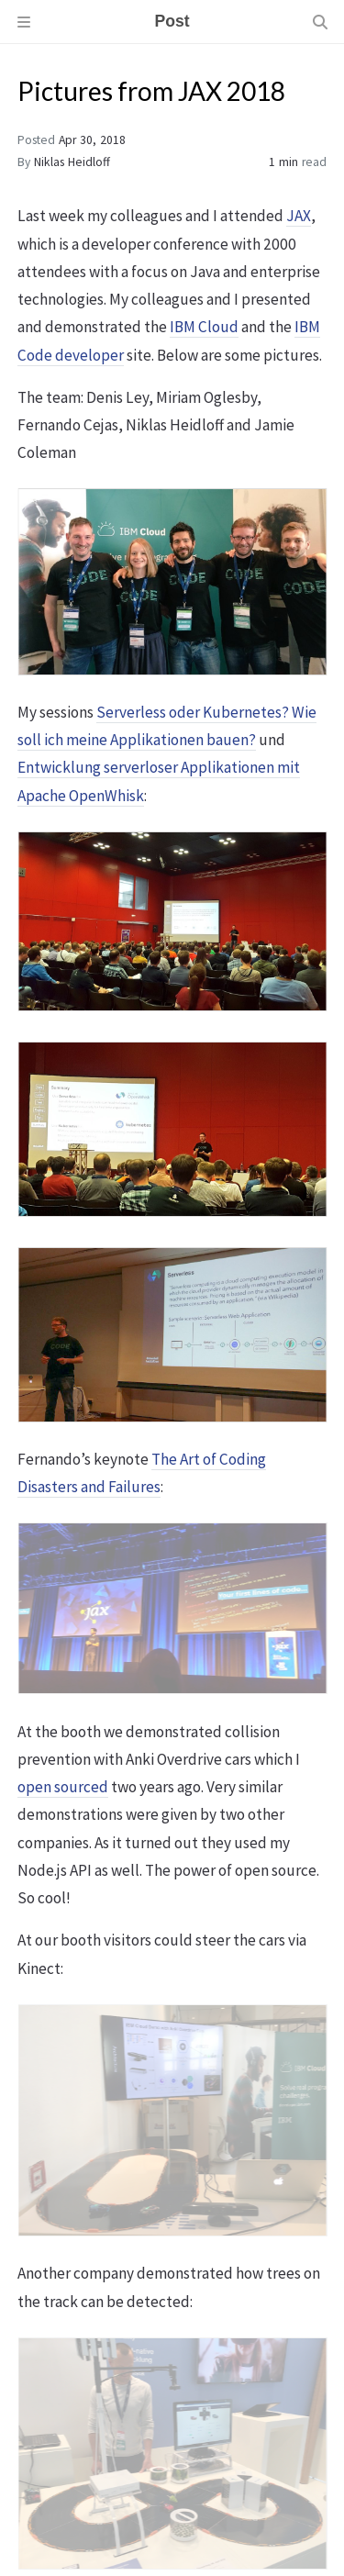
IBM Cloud (204, 327)
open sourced (62, 1787)
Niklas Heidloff (72, 162)
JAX (298, 216)
